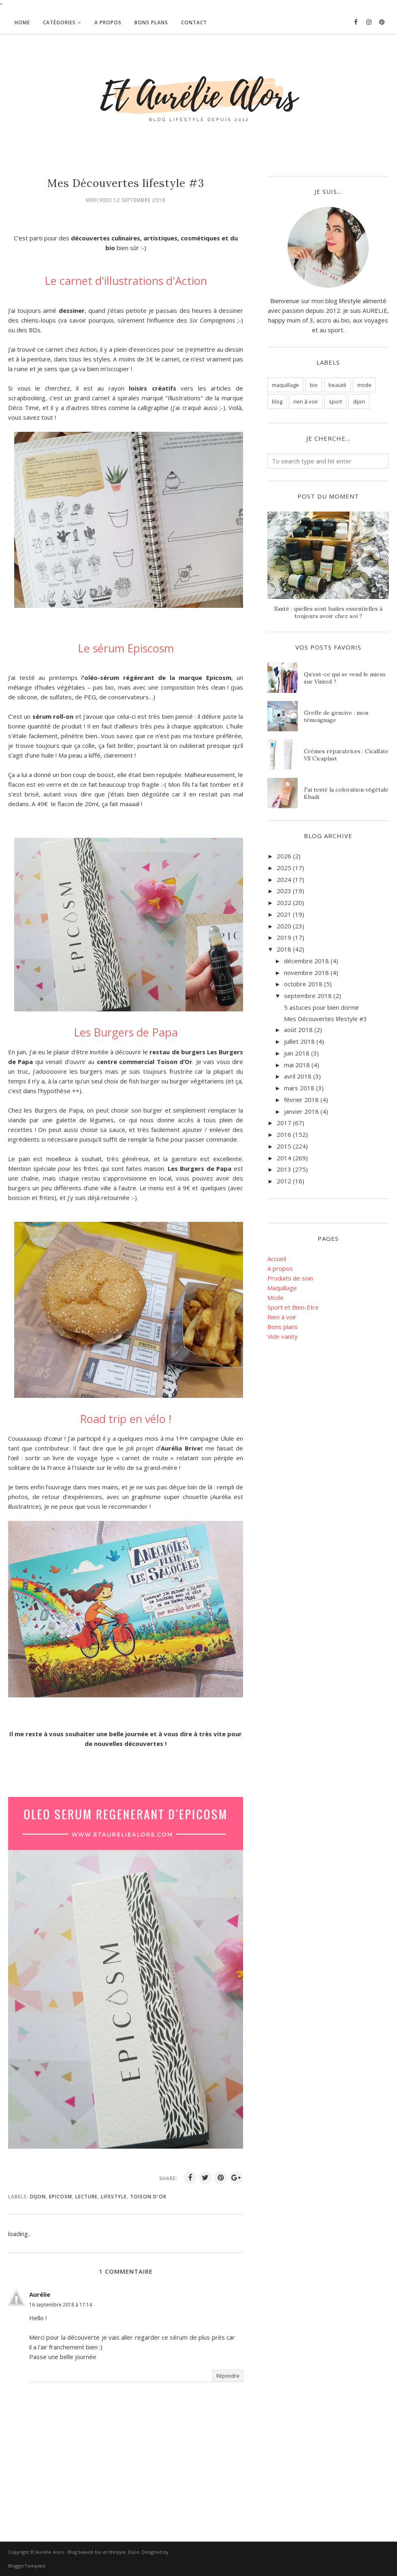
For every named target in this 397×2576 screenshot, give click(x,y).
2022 (284, 902)
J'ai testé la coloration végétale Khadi (346, 793)
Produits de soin (290, 1278)
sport (335, 401)
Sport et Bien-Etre (293, 1307)
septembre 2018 (308, 996)
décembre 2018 (306, 961)
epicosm (60, 2196)
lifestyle (114, 2196)
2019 (284, 937)
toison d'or (148, 2196)
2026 (284, 856)
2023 (284, 891)
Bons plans (282, 1327)
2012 (284, 1181)
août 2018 (298, 1030)
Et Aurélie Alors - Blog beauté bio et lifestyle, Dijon (84, 2552)
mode (364, 385)
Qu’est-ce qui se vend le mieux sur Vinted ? (345, 678)
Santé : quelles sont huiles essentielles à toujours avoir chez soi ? (328, 612)
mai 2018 (297, 1065)
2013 (284, 1169)
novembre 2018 (306, 972)
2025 (284, 868)
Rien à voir (282, 1317)
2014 (284, 1158)
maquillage (285, 385)
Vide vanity (282, 1336)
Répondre (227, 2375)
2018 (284, 949)
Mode (275, 1297)
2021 (284, 914)
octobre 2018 (303, 984)
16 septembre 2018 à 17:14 (60, 2304)
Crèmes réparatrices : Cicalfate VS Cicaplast (346, 755)
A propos (280, 1268)
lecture (86, 2196)
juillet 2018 (299, 1041)
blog (277, 401)
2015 (284, 1146)
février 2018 (301, 1100)
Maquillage (282, 1288)
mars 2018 (299, 1088)
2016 (284, 1134)
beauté (337, 385)
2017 (284, 1123)
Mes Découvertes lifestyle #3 (325, 1019)
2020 (284, 926)
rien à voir (305, 401)
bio (314, 385)
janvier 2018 (301, 1111)
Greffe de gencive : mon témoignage (336, 716)
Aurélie (39, 2294)
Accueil (276, 1259)
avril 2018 (298, 1076)
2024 (284, 879)
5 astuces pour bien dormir (321, 1007)
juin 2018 (296, 1053)
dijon (38, 2196)
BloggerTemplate (27, 2566)
